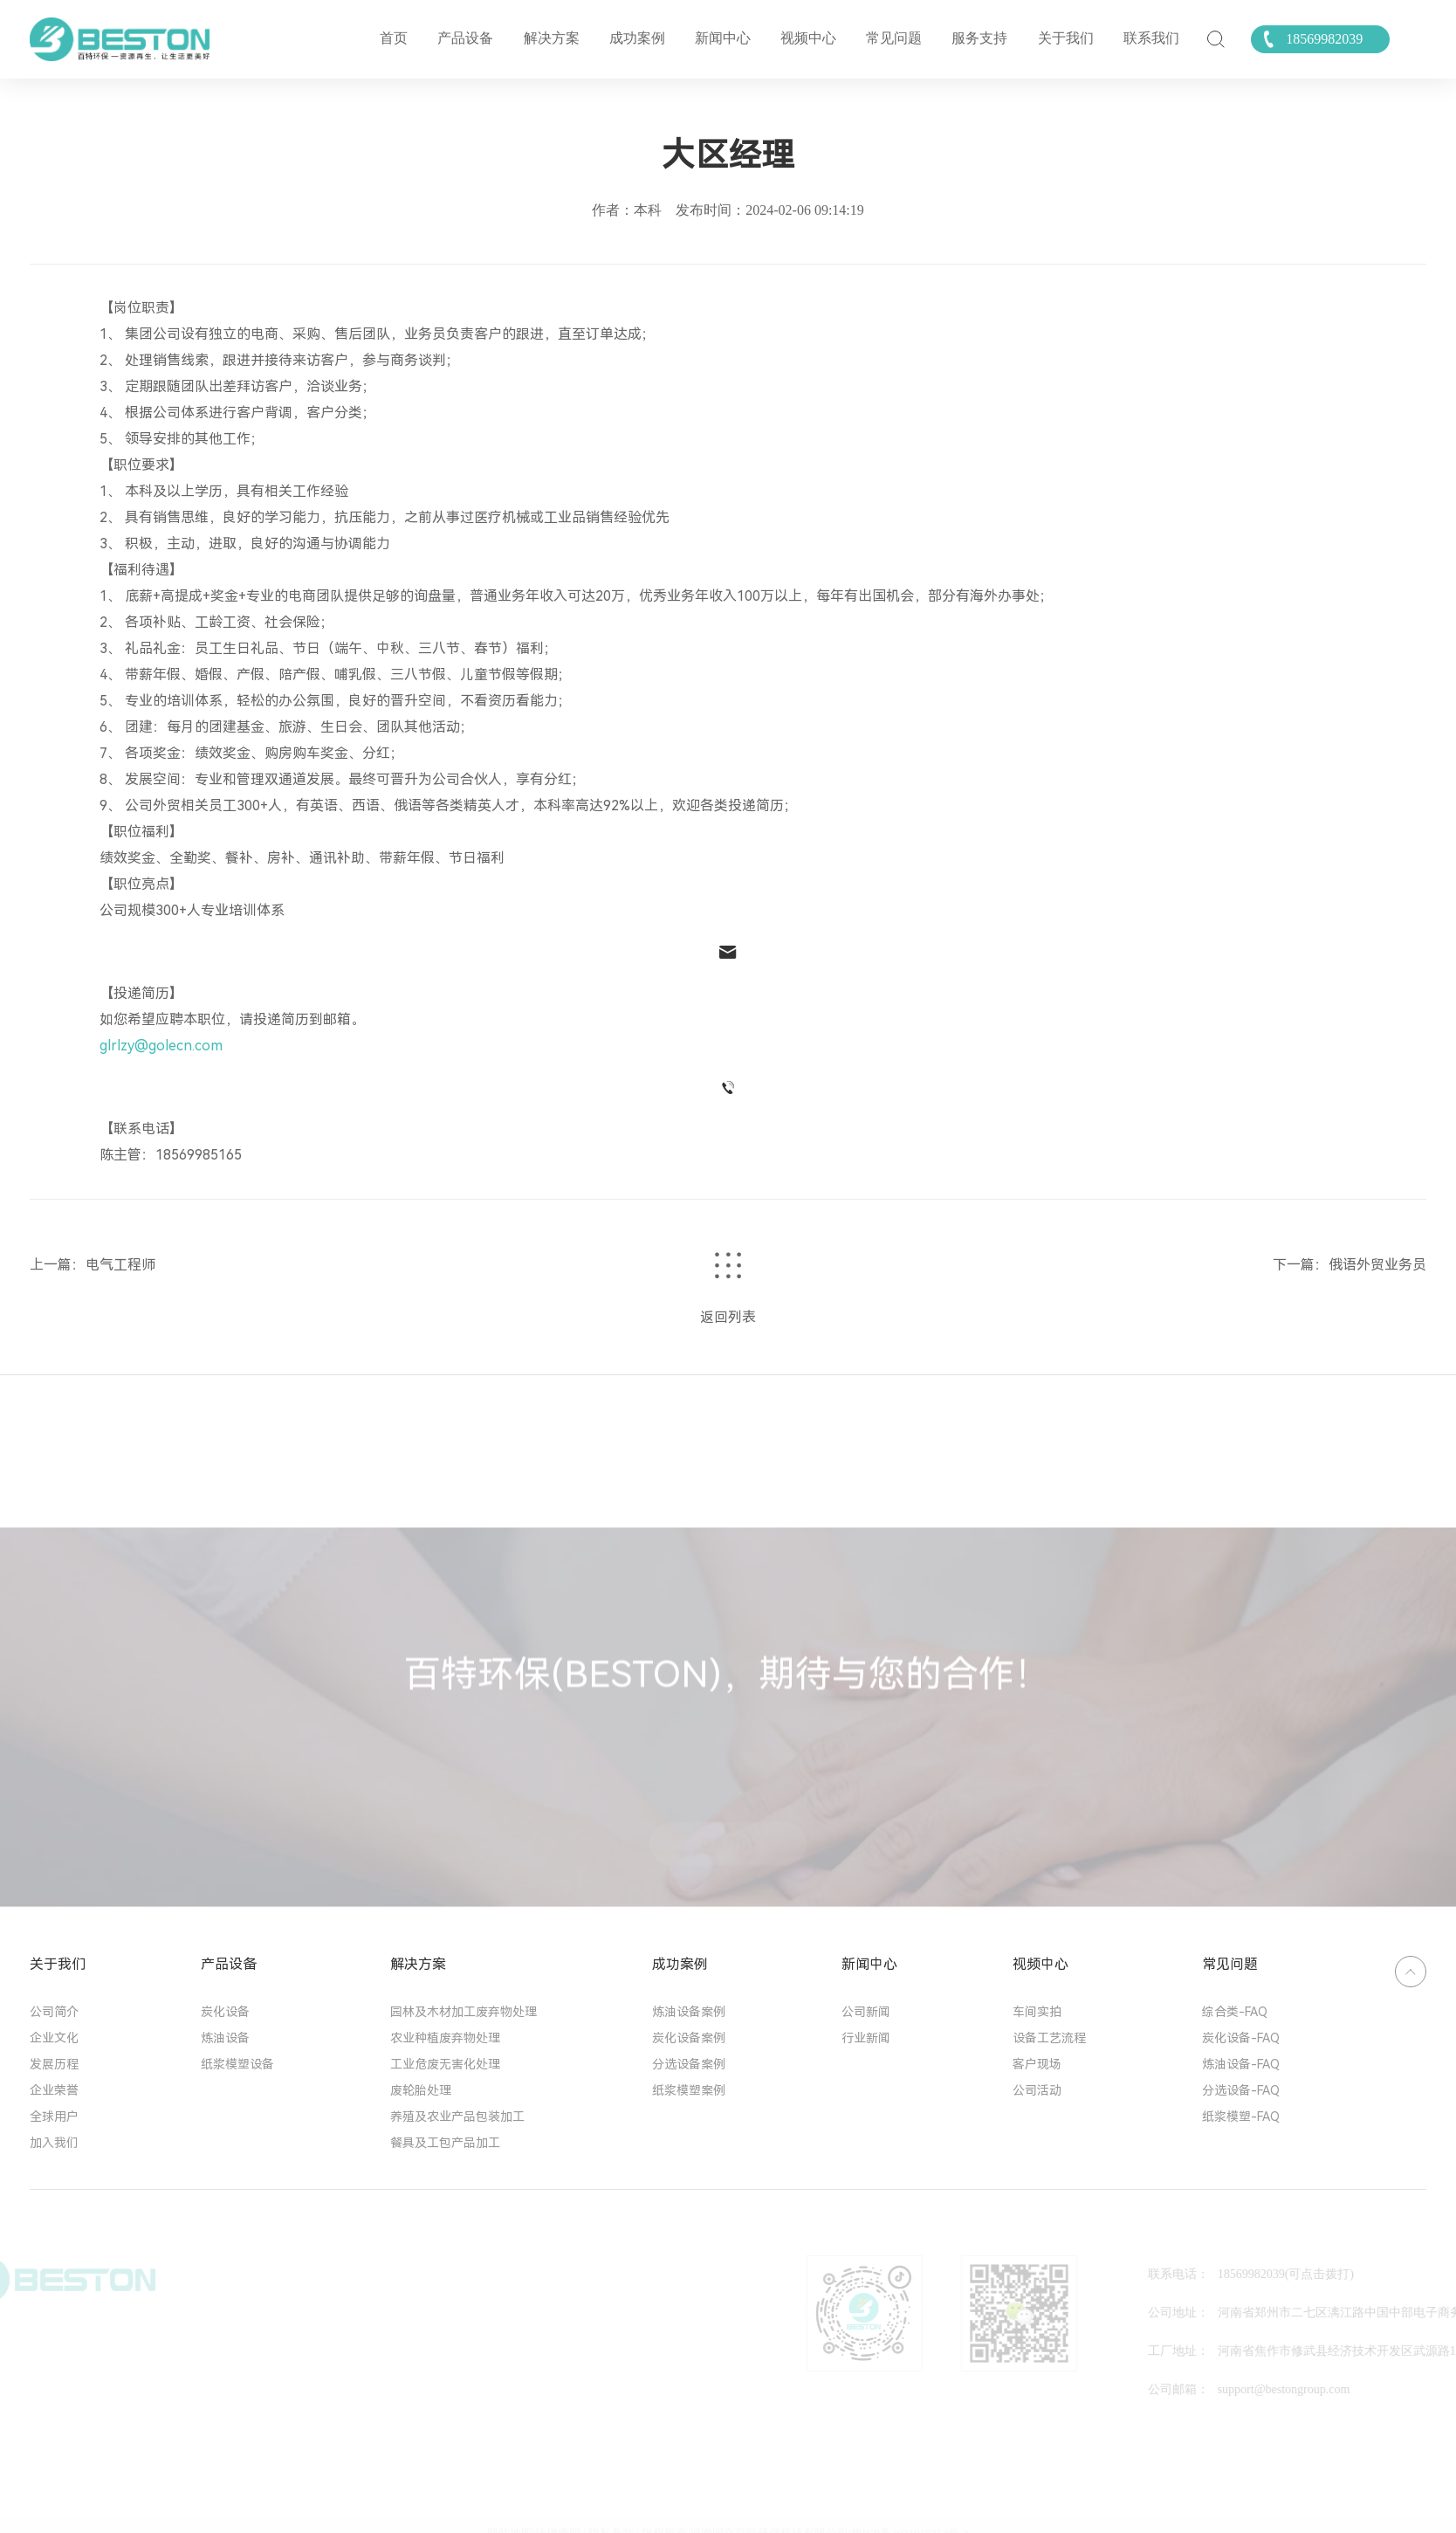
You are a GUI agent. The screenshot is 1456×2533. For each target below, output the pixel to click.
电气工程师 (120, 1264)
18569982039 (1324, 38)
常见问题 (894, 38)
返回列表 (728, 1317)
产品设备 (465, 38)
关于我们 (1066, 38)
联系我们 (1151, 38)
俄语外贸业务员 (1377, 1264)
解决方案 (552, 38)
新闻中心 (723, 38)
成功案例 (637, 38)
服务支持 (979, 38)
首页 (394, 38)
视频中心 (808, 38)
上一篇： (58, 1264)
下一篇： (1301, 1264)
